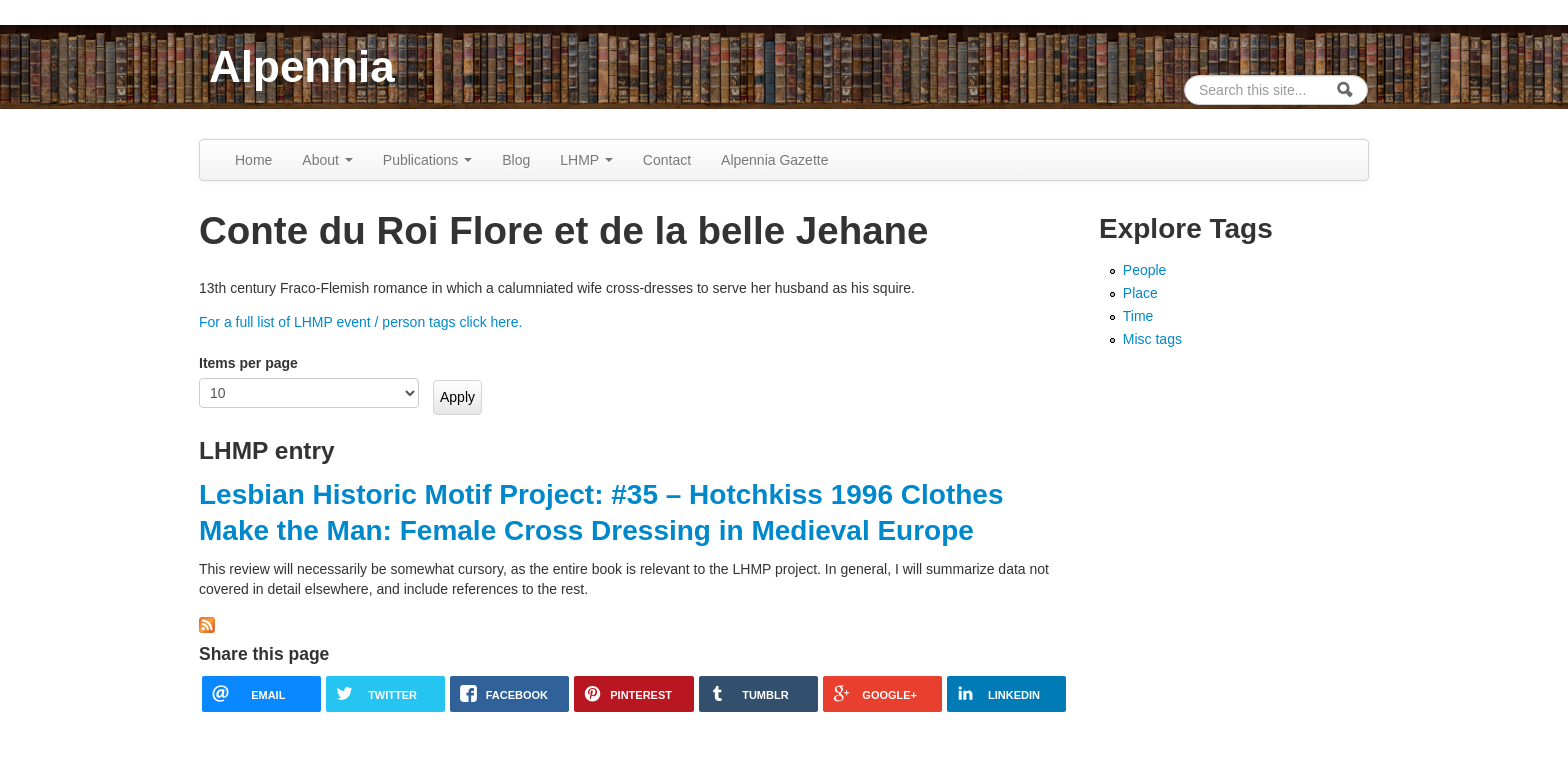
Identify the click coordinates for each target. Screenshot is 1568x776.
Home (253, 160)
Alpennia (302, 66)
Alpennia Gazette (774, 160)
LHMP (586, 160)
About (327, 160)
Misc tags (1152, 339)
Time (1138, 316)
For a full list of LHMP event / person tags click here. (360, 322)
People (1145, 270)
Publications (427, 160)
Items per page (248, 363)
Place (1140, 293)
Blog (516, 160)
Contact (667, 160)
